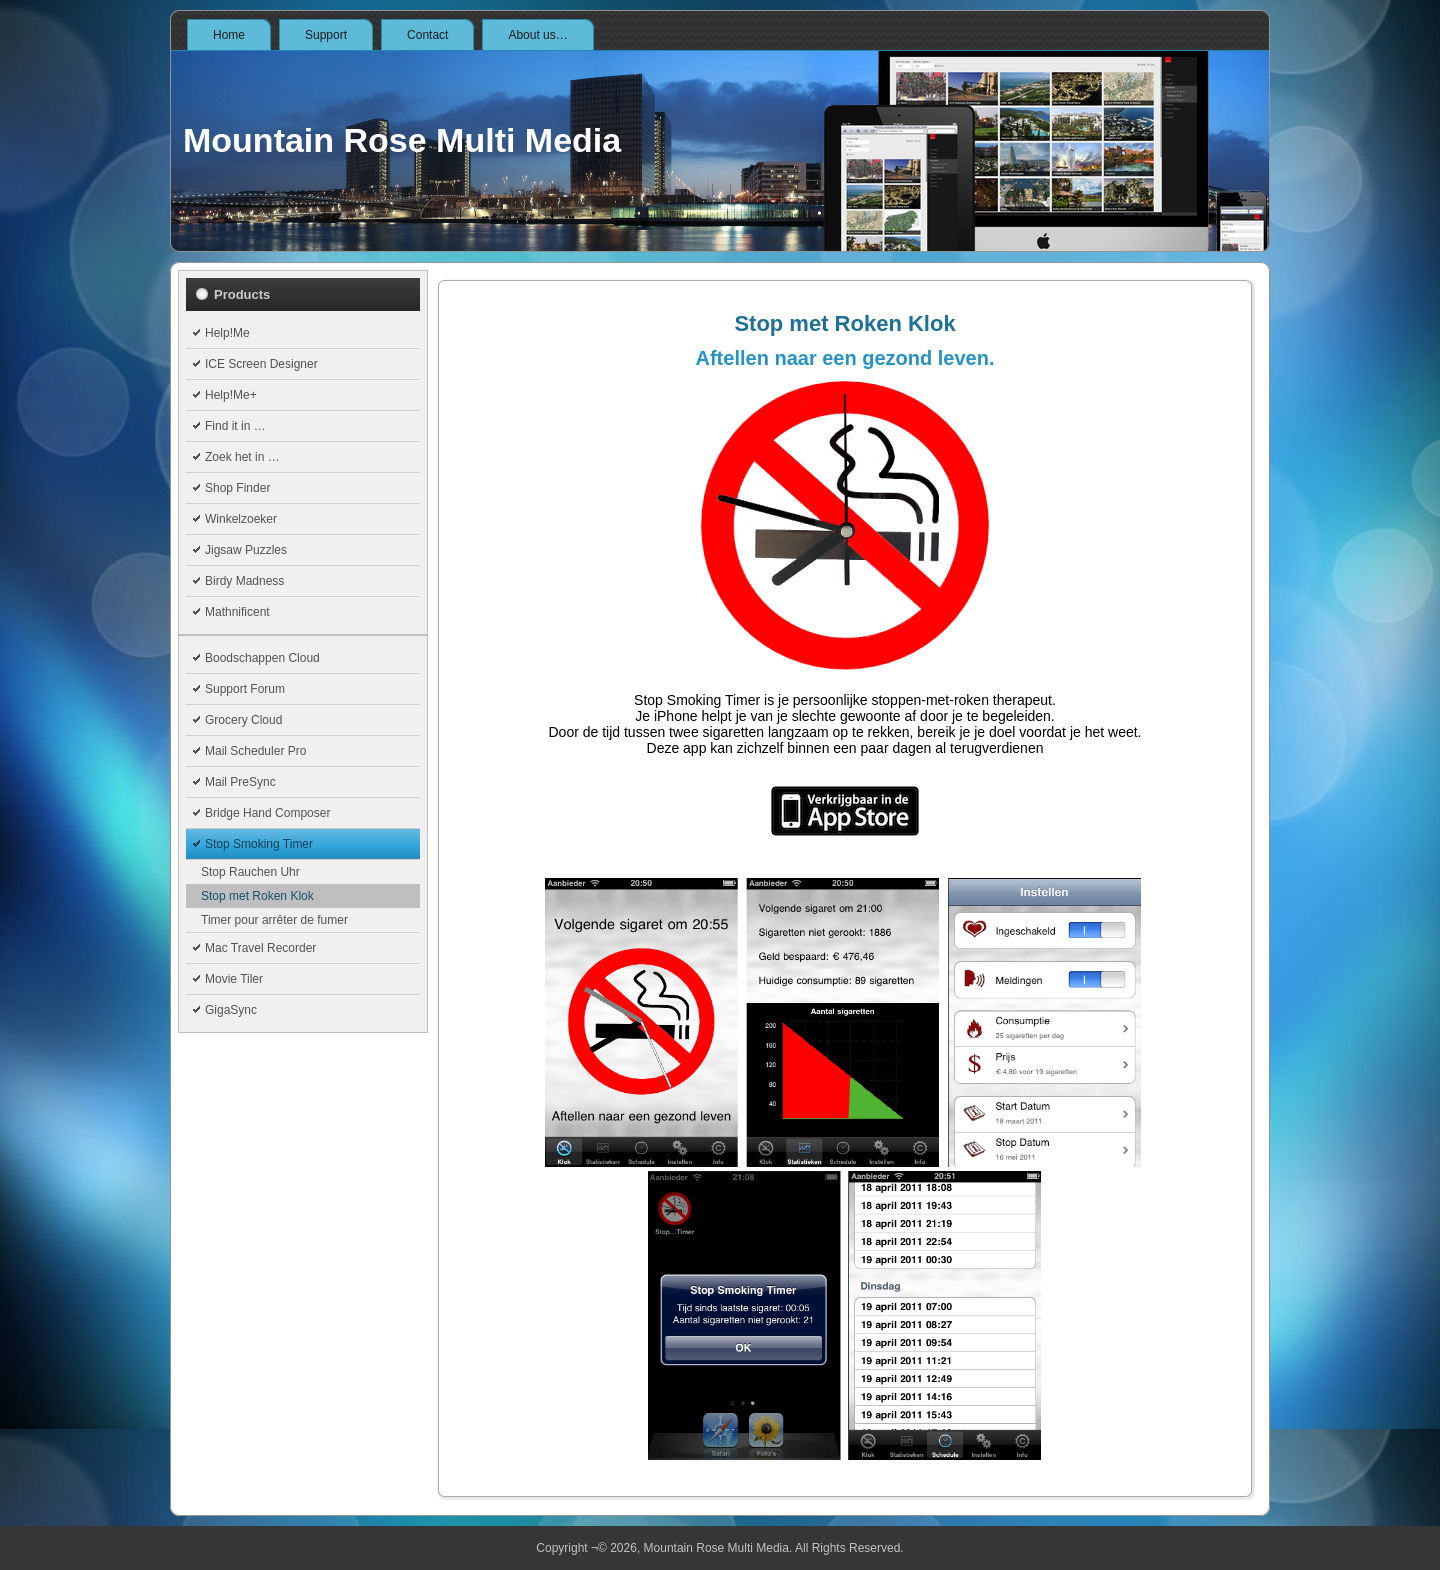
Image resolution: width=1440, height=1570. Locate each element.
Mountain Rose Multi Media (402, 140)
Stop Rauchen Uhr (250, 872)
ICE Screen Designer (261, 364)
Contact (427, 35)
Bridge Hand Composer (267, 813)
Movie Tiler (234, 979)
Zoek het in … (242, 457)
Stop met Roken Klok (257, 896)
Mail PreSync (240, 782)
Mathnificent (237, 612)
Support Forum (245, 689)
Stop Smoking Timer (259, 844)
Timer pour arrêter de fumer (274, 920)
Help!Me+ (231, 395)
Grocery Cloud (243, 720)
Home (229, 35)
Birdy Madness (244, 581)
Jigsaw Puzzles (246, 550)
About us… (537, 35)
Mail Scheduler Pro (255, 751)
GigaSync (231, 1010)
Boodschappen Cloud (262, 658)
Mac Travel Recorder (260, 948)
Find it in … (235, 426)
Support (326, 35)
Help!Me (227, 333)
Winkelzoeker (241, 519)
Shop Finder (237, 488)
